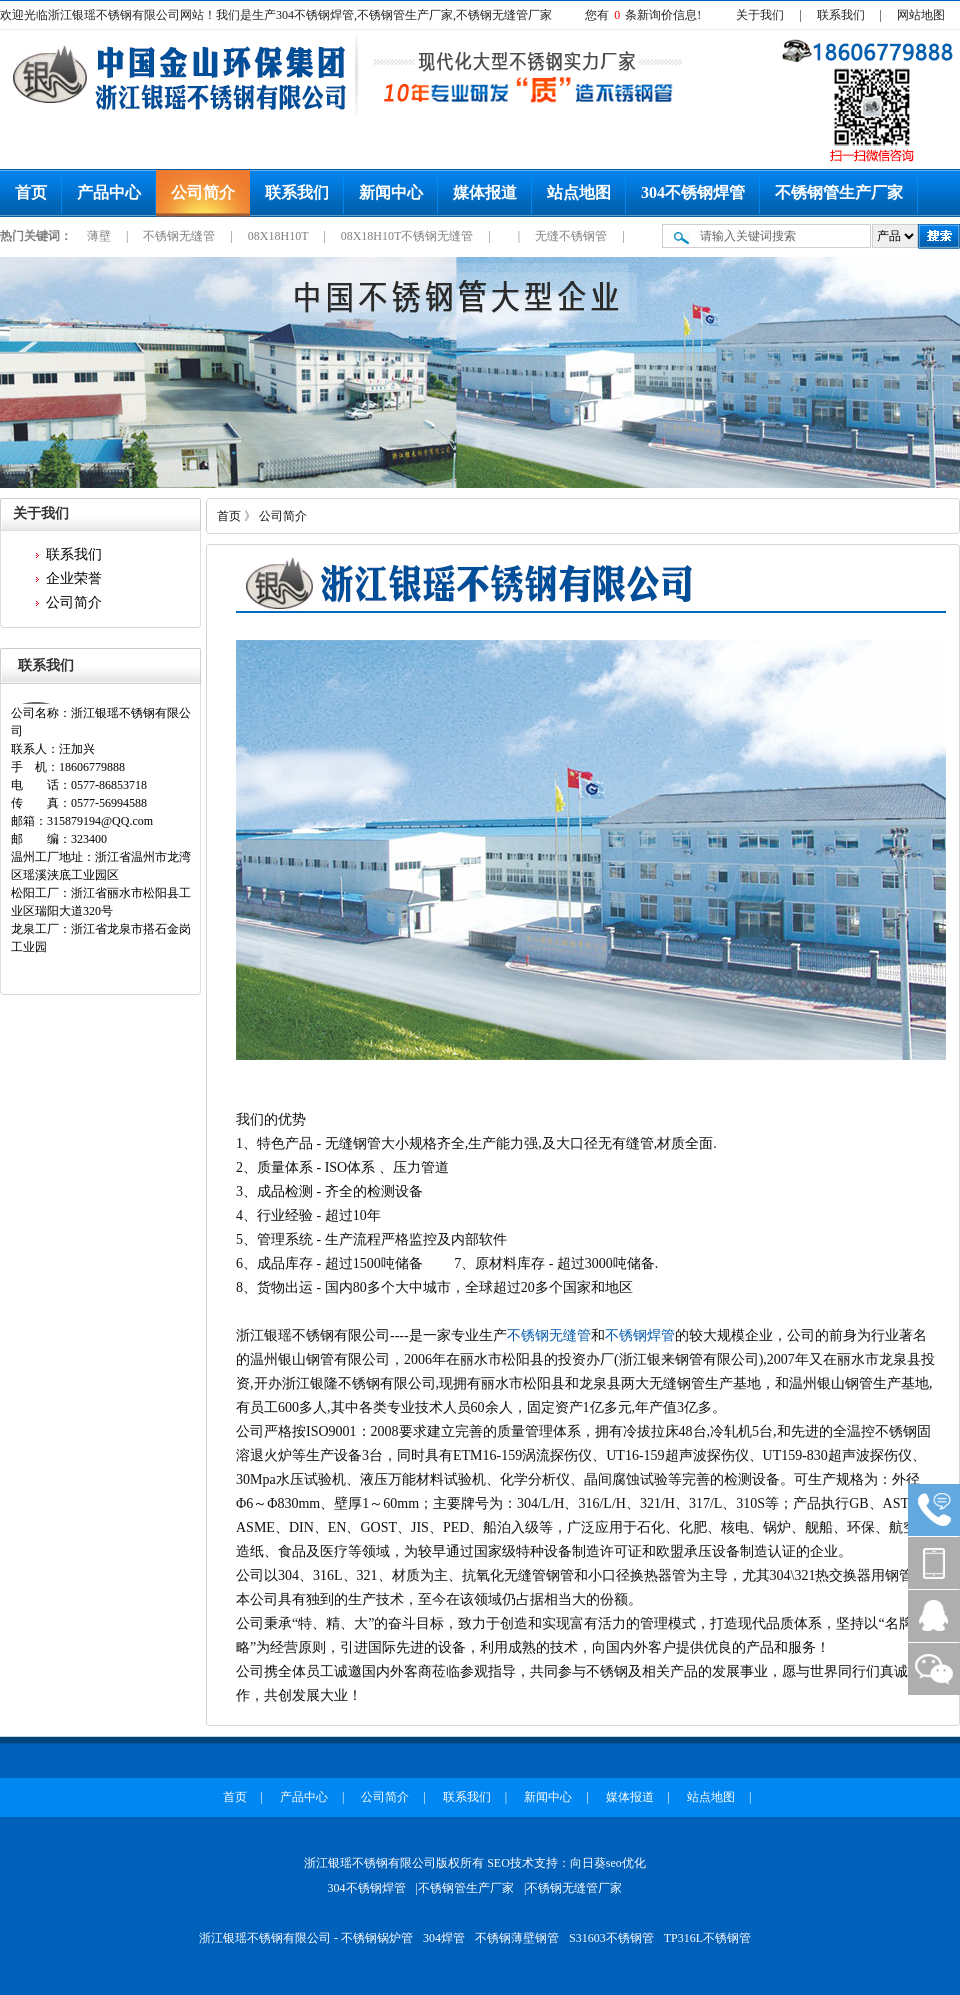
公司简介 (203, 192)
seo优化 (626, 1863)
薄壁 (100, 236)
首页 (31, 192)
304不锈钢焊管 (693, 192)
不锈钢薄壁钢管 (517, 1938)
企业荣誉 (74, 578)
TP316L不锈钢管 (707, 1938)
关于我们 (760, 15)
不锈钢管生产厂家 (839, 192)
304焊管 (444, 1938)
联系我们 (841, 15)
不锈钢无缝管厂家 (574, 1888)
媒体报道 (485, 192)
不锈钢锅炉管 (377, 1938)
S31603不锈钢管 (611, 1938)
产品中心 (109, 192)
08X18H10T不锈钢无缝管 (409, 236)
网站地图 (921, 15)
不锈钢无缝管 (180, 236)
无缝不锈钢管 (572, 236)
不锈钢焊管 (640, 1335)
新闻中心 (391, 192)
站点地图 (579, 192)
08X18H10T (279, 236)
